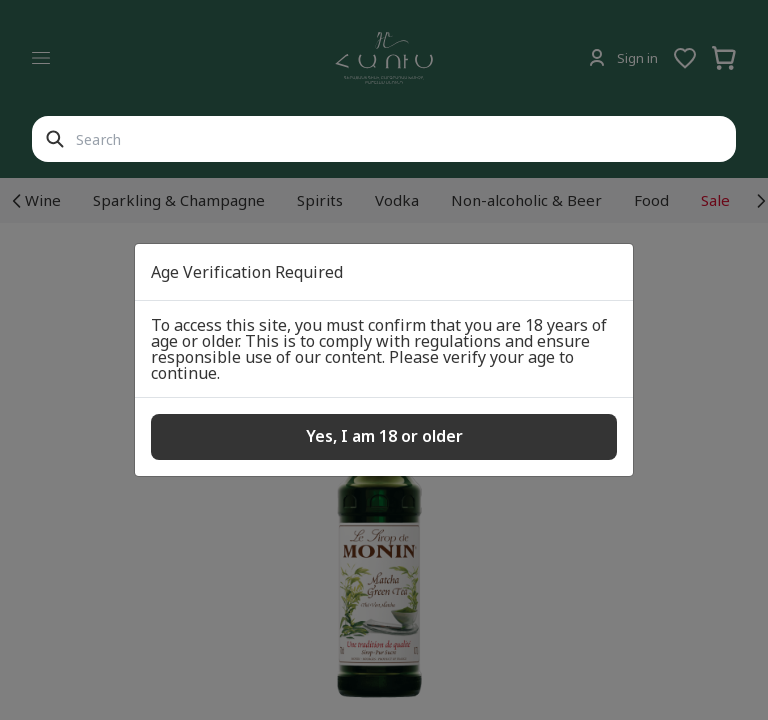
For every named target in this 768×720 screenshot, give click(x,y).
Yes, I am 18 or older (384, 436)
